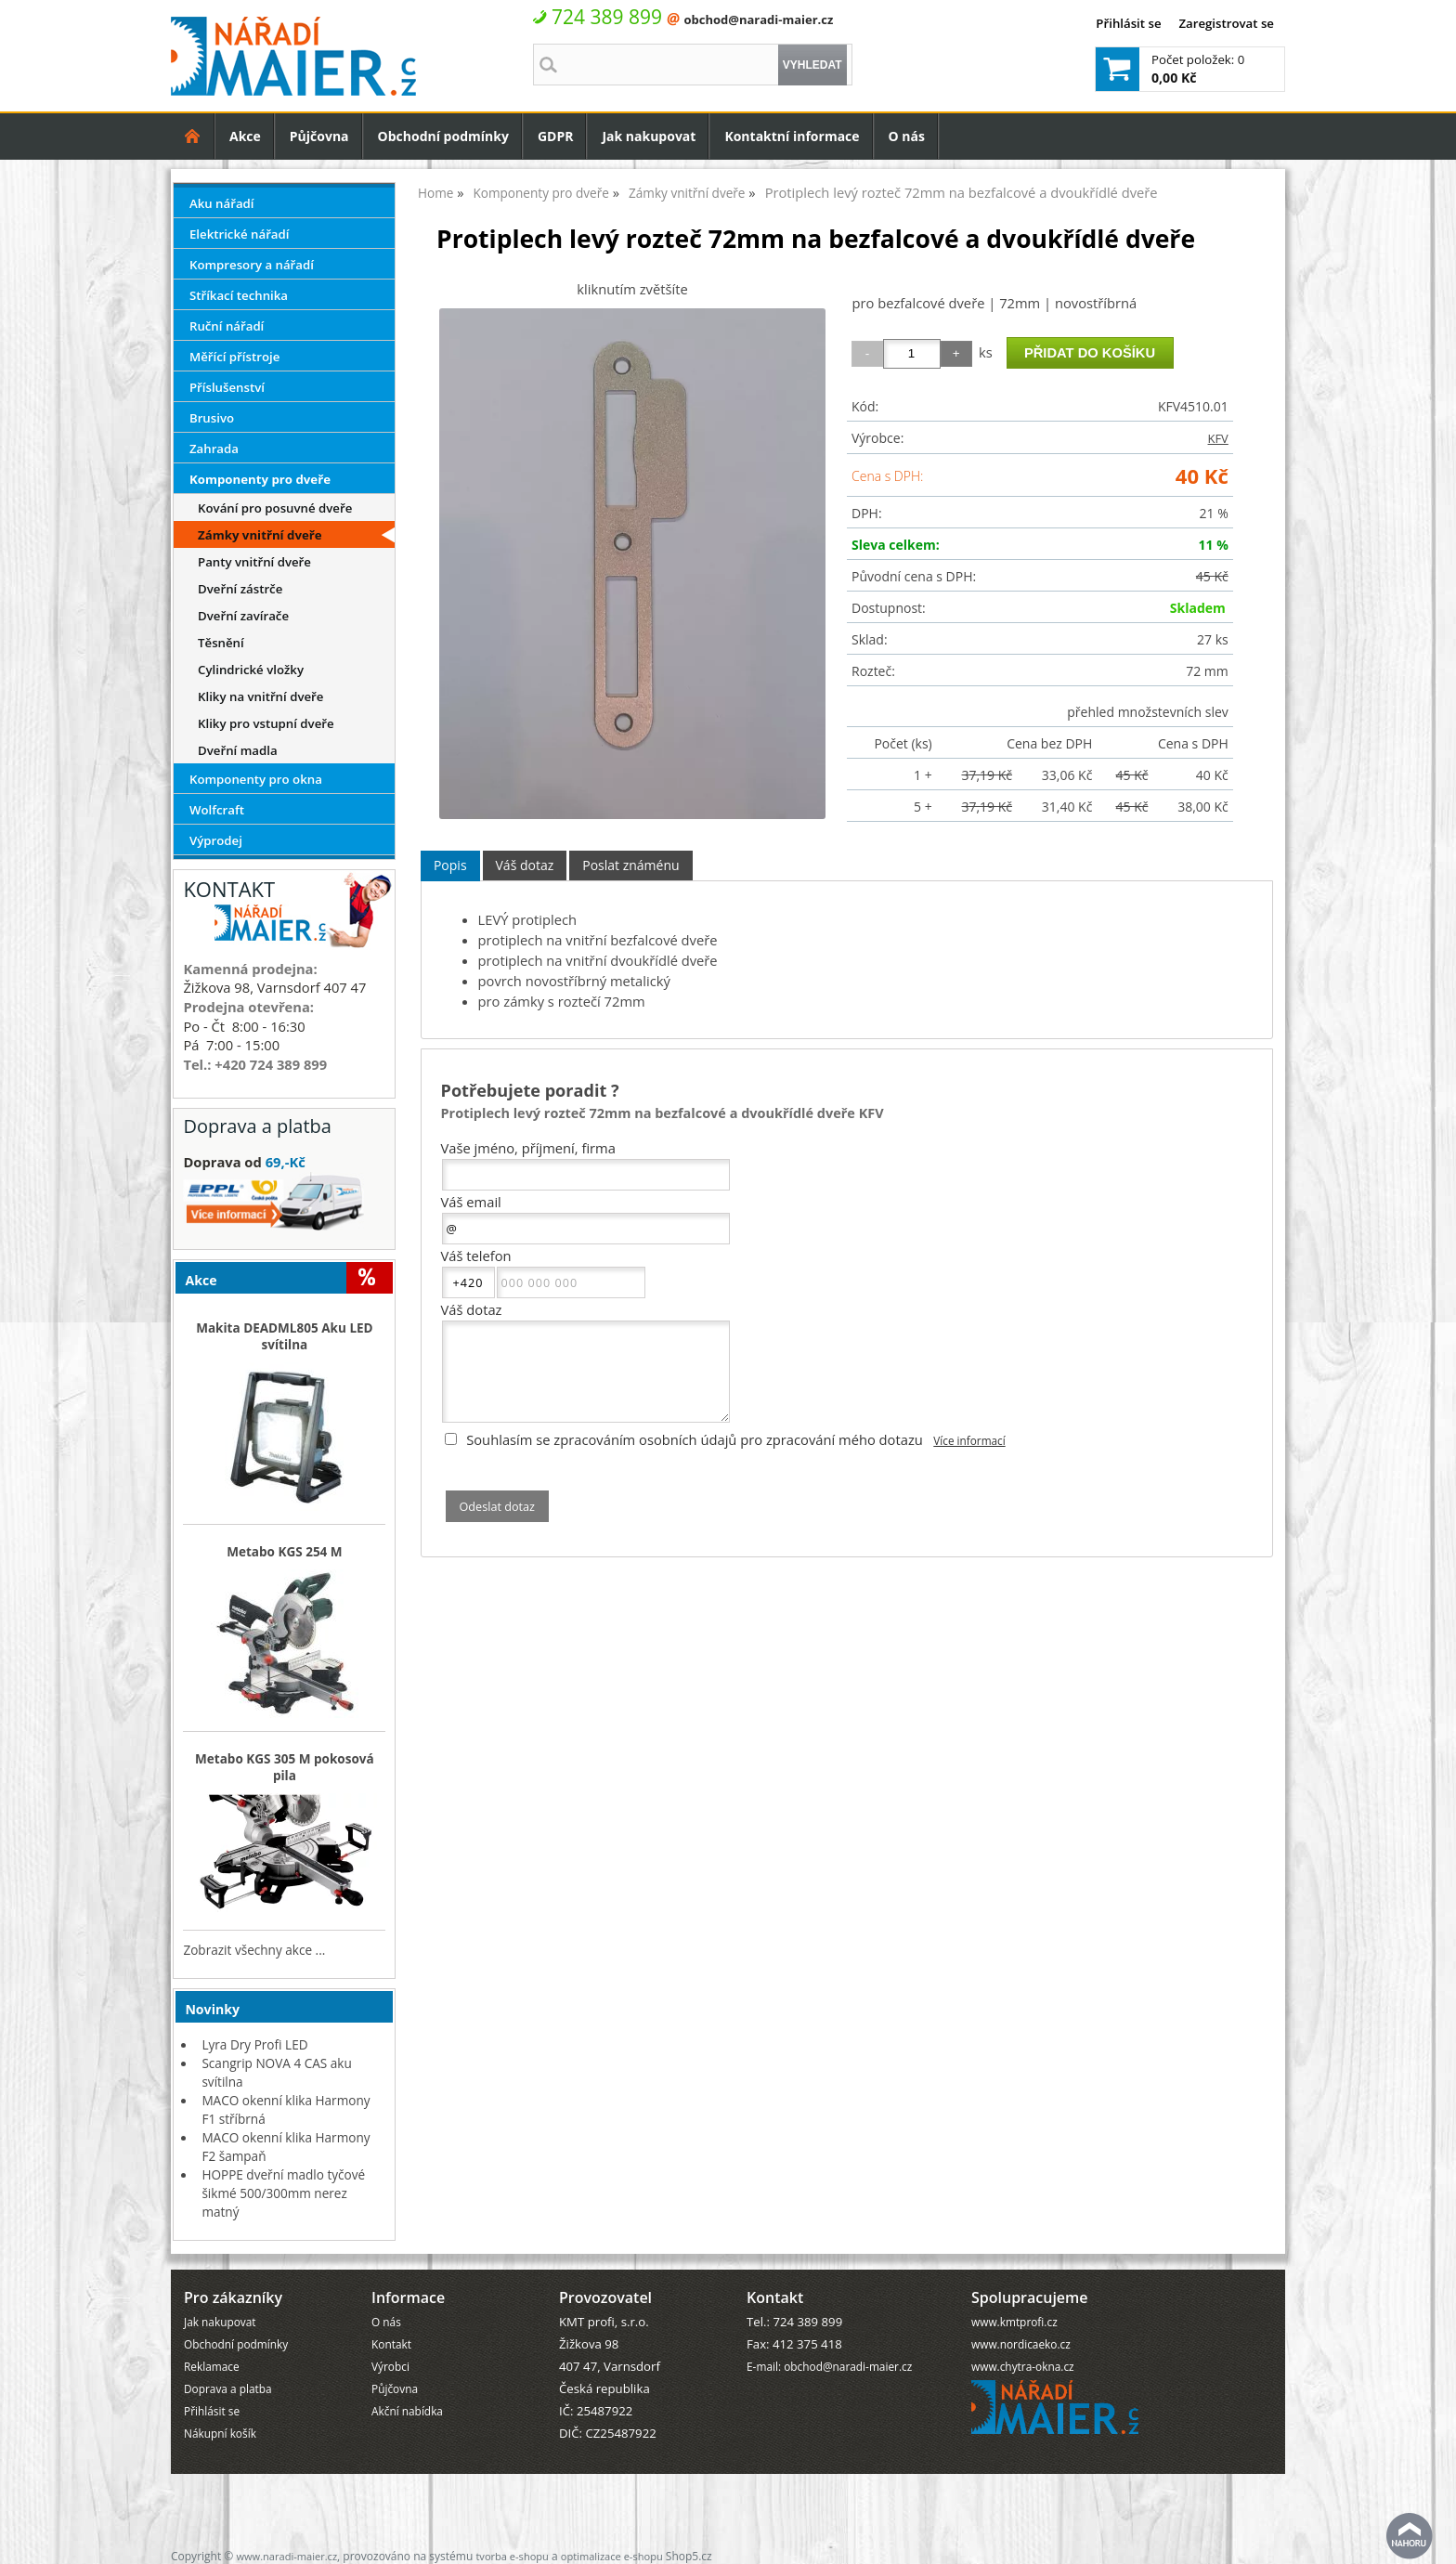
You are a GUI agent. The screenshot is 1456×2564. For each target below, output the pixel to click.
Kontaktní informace (791, 136)
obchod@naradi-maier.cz (758, 19)
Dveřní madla (238, 750)
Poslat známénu (630, 865)
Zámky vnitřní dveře (260, 535)
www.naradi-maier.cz (286, 2556)
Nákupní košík (220, 2433)
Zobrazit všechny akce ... (254, 1950)
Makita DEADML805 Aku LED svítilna (284, 1336)
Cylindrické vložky (251, 669)
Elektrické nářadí (239, 234)
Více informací (969, 1440)
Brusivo (211, 418)
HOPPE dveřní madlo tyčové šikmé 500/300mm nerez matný (283, 2193)
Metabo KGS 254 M (285, 1551)
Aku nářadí (221, 203)
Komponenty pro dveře (260, 479)
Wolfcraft (216, 809)
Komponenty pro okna (255, 779)
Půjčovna (319, 136)
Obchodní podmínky (443, 136)
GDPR (556, 136)
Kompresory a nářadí (251, 264)
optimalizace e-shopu (612, 2556)
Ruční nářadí (226, 326)
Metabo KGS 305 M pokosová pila (284, 1767)
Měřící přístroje (234, 356)
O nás (907, 136)
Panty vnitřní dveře (254, 561)
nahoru (1409, 2536)
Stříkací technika (238, 295)
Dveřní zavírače (243, 615)
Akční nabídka (407, 2410)
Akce (245, 136)
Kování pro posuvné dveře (275, 508)
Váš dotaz (525, 865)
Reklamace (212, 2366)
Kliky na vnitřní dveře (260, 696)
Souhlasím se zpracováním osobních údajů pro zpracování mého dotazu (694, 1439)
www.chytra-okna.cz (1022, 2366)
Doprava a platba (228, 2388)
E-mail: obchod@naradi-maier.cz (829, 2366)
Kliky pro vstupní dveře (266, 723)
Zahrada (214, 448)
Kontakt (391, 2343)
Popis (450, 865)
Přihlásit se (1128, 23)
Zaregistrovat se (1226, 23)
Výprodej (215, 840)
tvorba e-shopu (511, 2556)
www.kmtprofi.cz (1014, 2321)
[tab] (450, 866)
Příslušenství (227, 387)
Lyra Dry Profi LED (254, 2044)
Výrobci (390, 2366)
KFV (1218, 438)
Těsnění (221, 642)
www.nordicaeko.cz (1021, 2343)
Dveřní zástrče (240, 588)
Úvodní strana (192, 136)
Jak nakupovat (649, 136)
